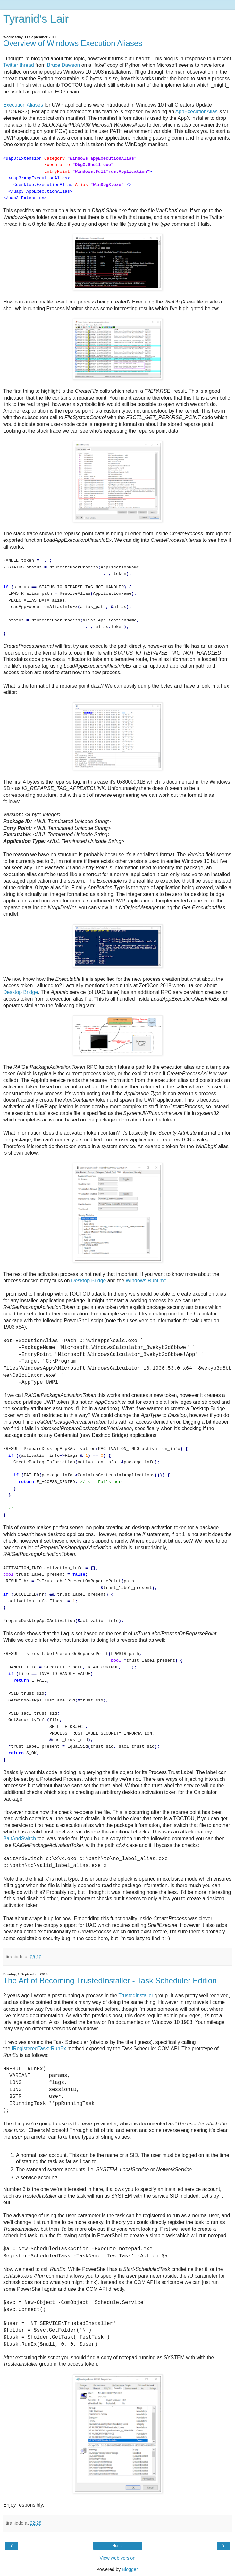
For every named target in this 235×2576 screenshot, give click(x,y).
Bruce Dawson (63, 65)
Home (117, 2546)
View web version (118, 2558)
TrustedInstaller (136, 1995)
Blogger (130, 2569)
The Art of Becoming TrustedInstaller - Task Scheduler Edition (110, 1980)
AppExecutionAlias (196, 111)
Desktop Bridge (20, 992)
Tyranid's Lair (36, 19)
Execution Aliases (23, 105)
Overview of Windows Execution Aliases (72, 43)
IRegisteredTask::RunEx (39, 2048)
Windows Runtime (146, 1280)
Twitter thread (18, 65)
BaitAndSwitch (19, 1838)
